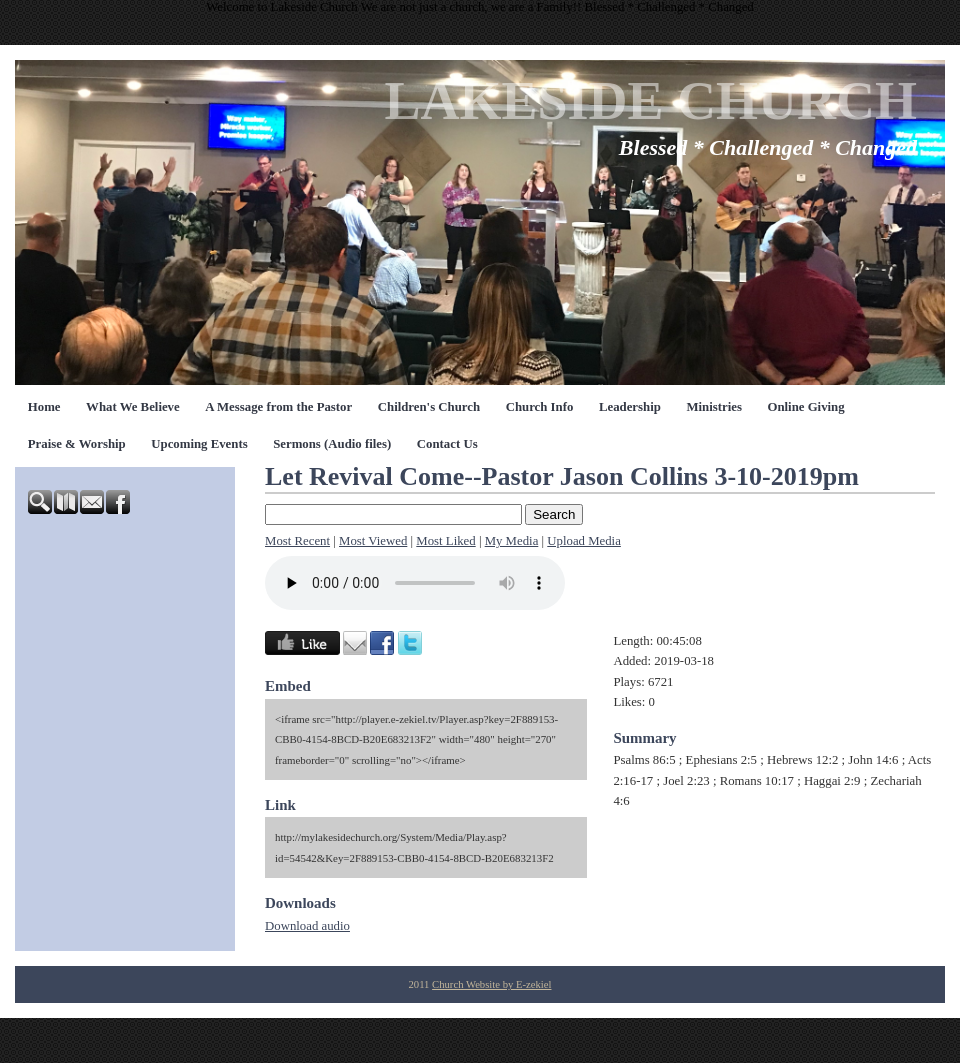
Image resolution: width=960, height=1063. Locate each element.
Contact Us (447, 444)
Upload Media (584, 541)
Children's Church (429, 407)
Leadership (630, 407)
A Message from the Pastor (278, 407)
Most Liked (445, 541)
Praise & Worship (77, 444)
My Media (512, 541)
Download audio (307, 926)
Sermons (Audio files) (332, 444)
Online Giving (805, 407)
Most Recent (297, 541)
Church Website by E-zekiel (491, 984)
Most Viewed (373, 541)
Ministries (713, 407)
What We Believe (133, 407)
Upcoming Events (199, 444)
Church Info (540, 407)
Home (44, 407)
